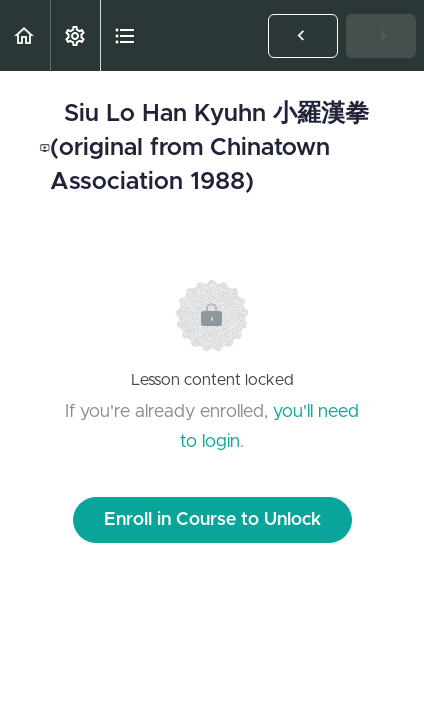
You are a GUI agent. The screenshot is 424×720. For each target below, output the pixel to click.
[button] (25, 35)
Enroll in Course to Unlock (212, 520)
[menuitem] (75, 35)
